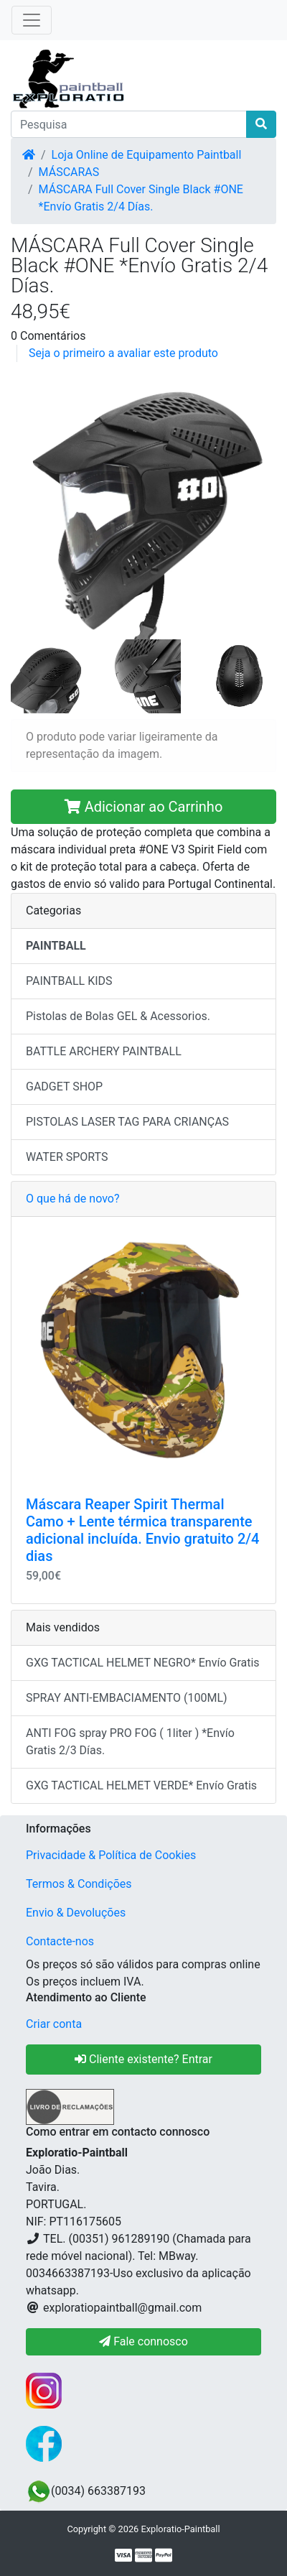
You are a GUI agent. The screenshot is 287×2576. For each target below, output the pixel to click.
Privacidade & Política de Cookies (111, 1855)
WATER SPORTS (67, 1157)
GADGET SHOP (64, 1086)
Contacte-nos (60, 1941)
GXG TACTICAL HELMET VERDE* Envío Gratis (141, 1785)
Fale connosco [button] (143, 2341)
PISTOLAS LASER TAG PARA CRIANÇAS (127, 1122)
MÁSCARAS (69, 172)
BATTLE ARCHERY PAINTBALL (104, 1051)
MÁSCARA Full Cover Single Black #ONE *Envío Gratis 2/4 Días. (141, 197)
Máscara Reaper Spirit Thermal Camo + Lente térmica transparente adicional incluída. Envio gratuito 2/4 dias (142, 1530)
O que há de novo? (72, 1198)
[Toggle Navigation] (31, 20)
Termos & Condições (79, 1884)
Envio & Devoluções (76, 1912)
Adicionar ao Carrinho (144, 806)
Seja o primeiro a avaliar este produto (123, 353)
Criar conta (54, 2024)
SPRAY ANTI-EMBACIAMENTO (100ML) (126, 1698)
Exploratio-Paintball (180, 2529)
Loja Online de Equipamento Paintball (147, 155)
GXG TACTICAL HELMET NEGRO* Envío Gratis (143, 1662)
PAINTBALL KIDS (69, 981)
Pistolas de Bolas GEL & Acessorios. (118, 1016)
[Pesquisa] (129, 124)
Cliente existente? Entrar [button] (143, 2059)
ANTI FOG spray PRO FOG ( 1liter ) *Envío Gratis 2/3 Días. (130, 1741)
